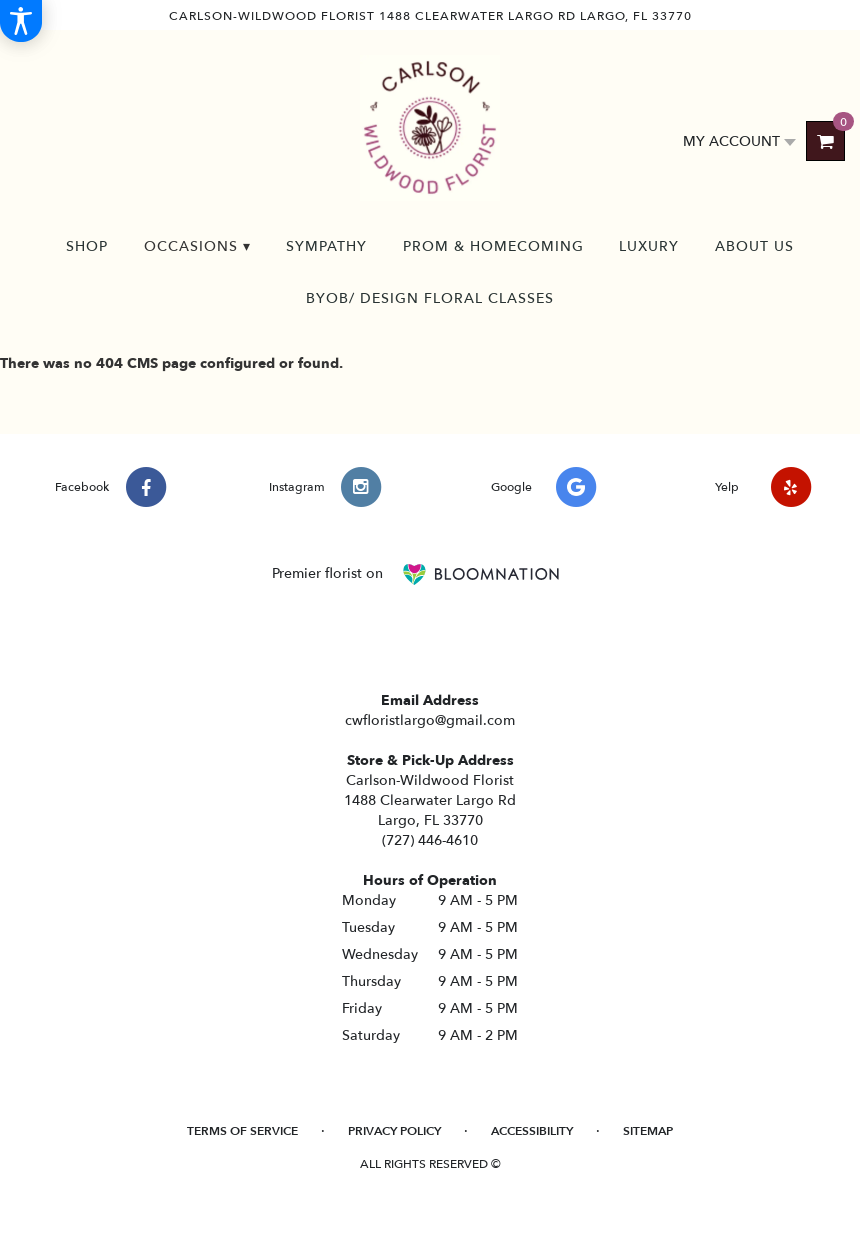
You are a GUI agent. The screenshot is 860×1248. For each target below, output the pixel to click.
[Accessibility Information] (21, 21)
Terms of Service (242, 1131)
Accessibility (532, 1131)
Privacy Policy (394, 1131)
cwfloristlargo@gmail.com (430, 720)
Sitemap (648, 1131)
